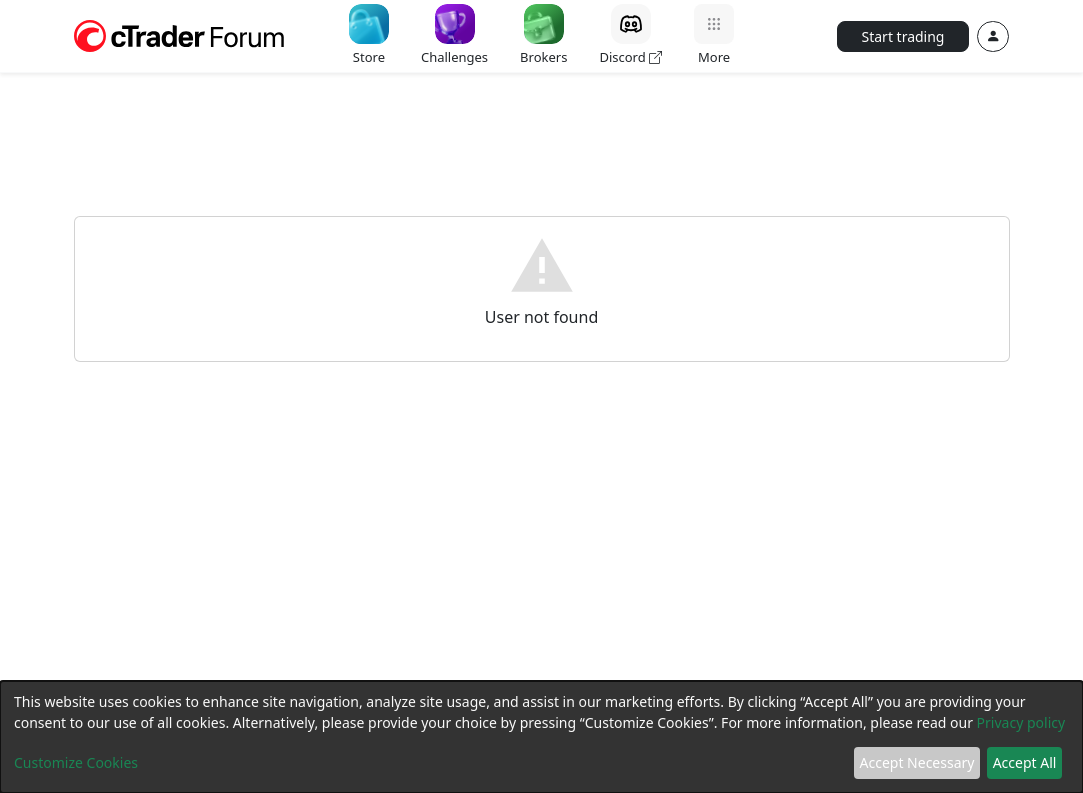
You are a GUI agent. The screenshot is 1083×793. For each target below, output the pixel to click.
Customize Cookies (76, 762)
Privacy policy (1021, 722)
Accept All (1025, 762)
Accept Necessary (917, 762)
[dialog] (541, 737)
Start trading (903, 36)
